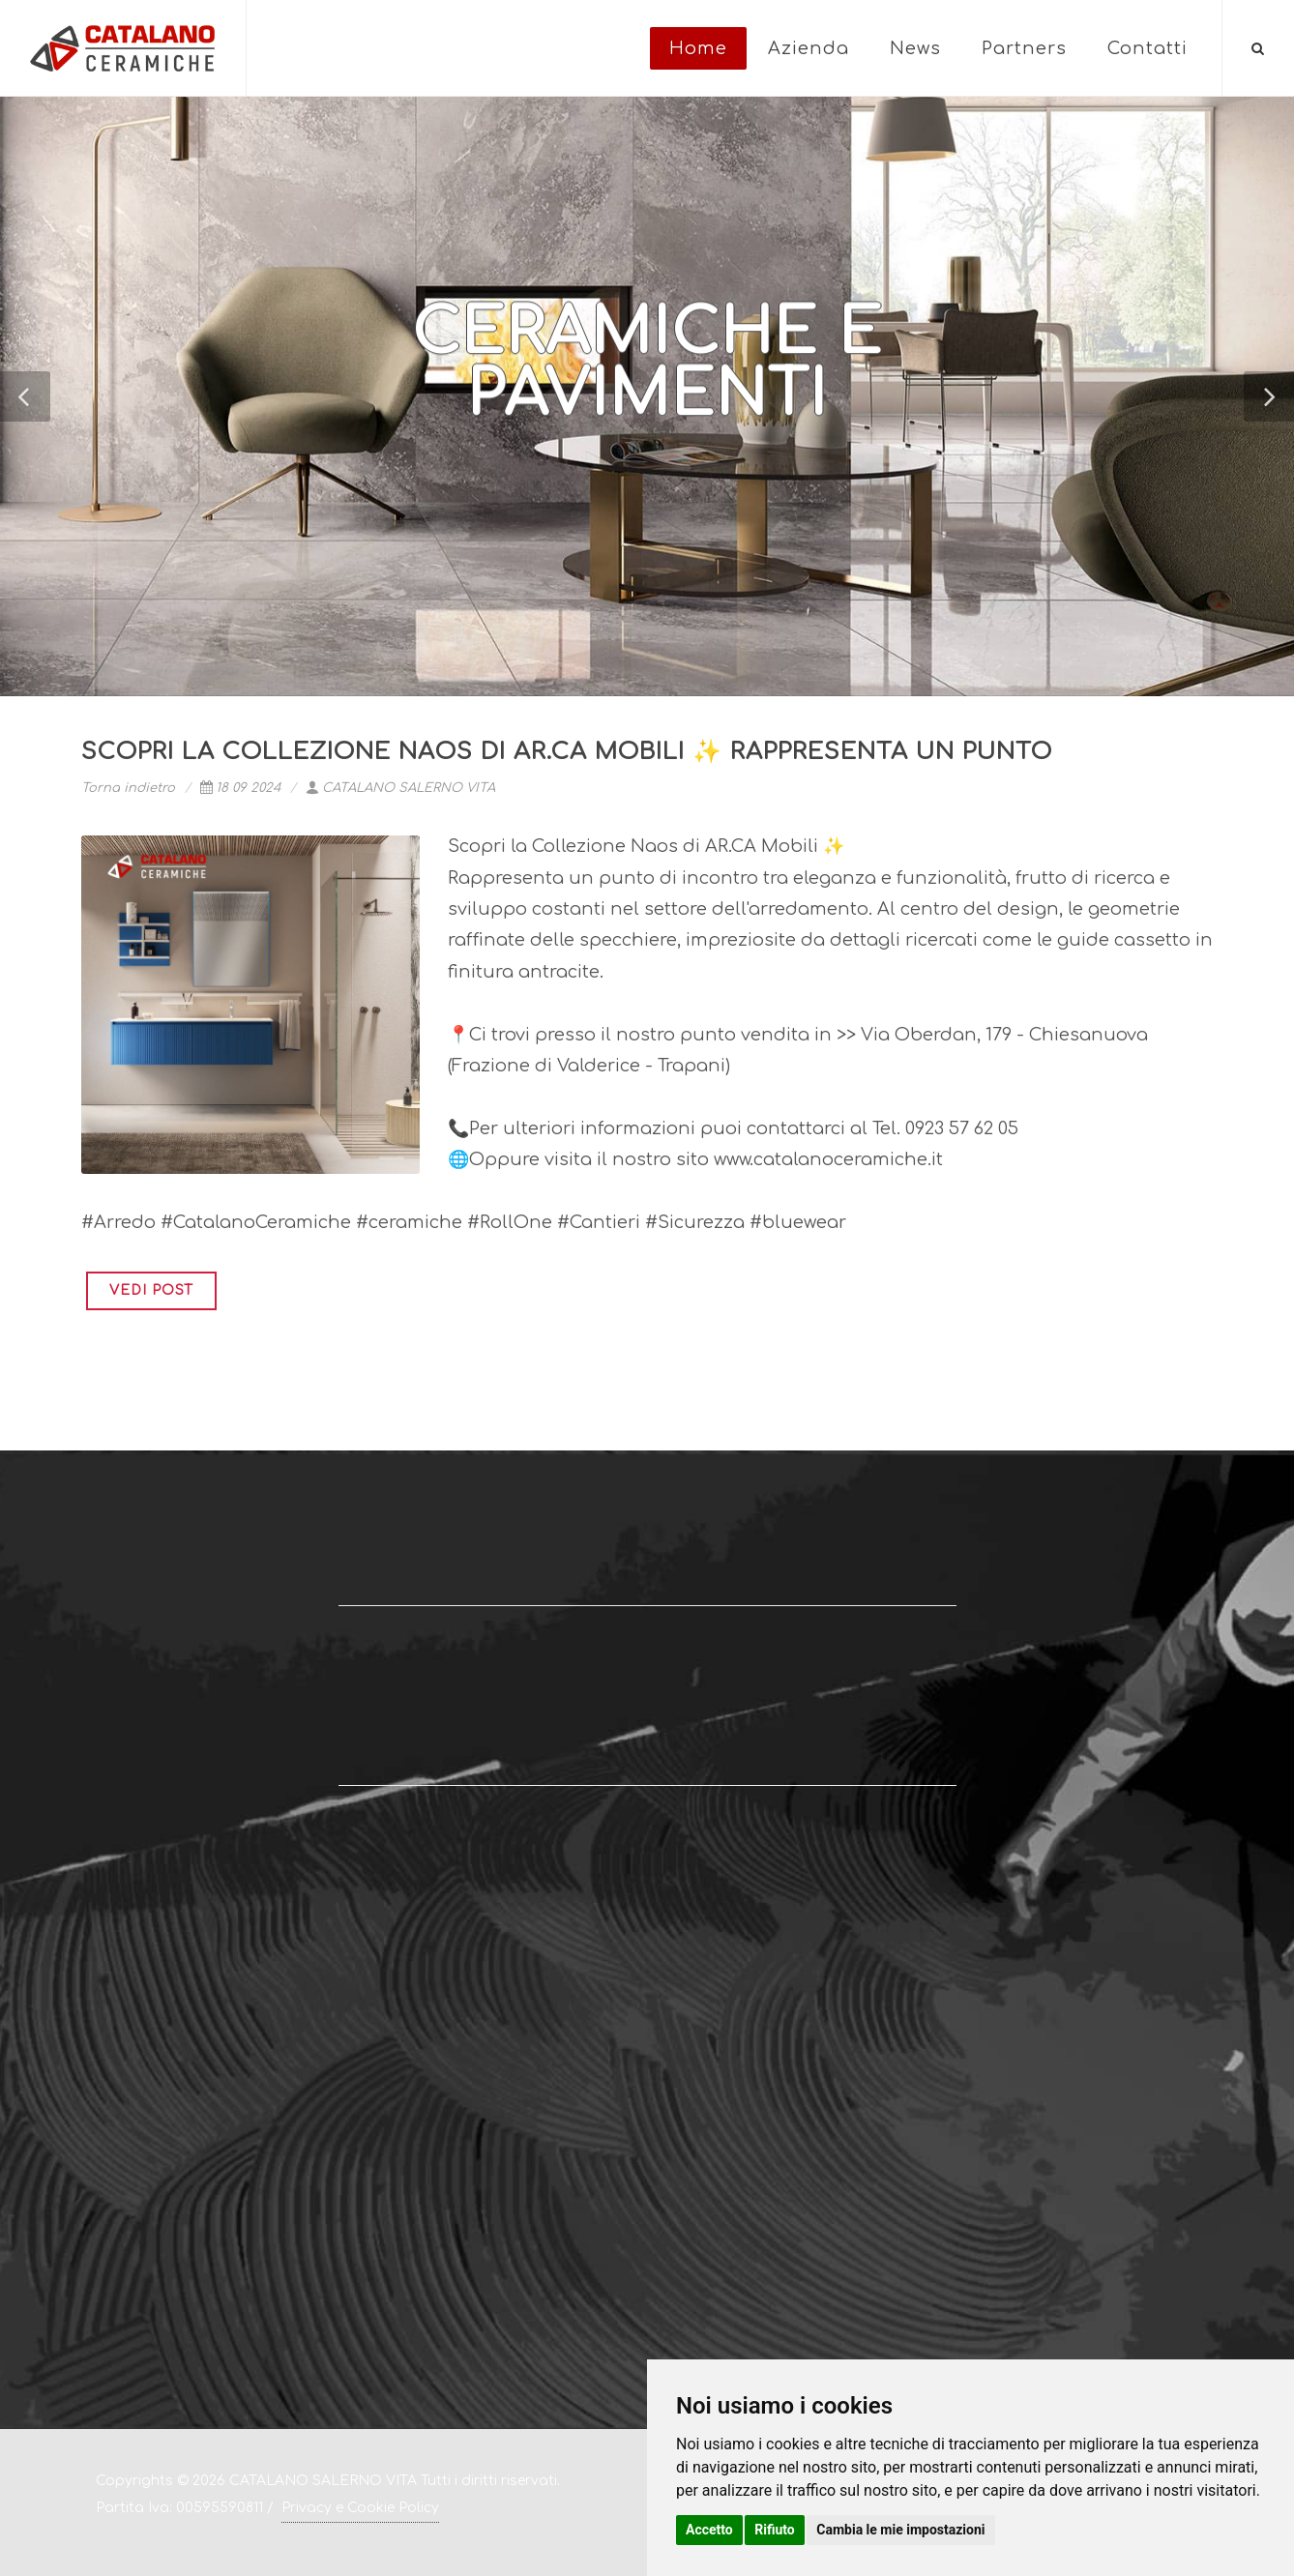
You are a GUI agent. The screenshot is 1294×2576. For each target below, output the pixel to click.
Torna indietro (128, 788)
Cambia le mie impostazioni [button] (900, 2529)
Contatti (1147, 48)
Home (698, 48)
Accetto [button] (709, 2529)
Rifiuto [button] (774, 2529)
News (915, 48)
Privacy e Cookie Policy (360, 2508)
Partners (1024, 48)
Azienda (808, 48)
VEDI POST (151, 1290)
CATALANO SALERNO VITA (400, 788)
